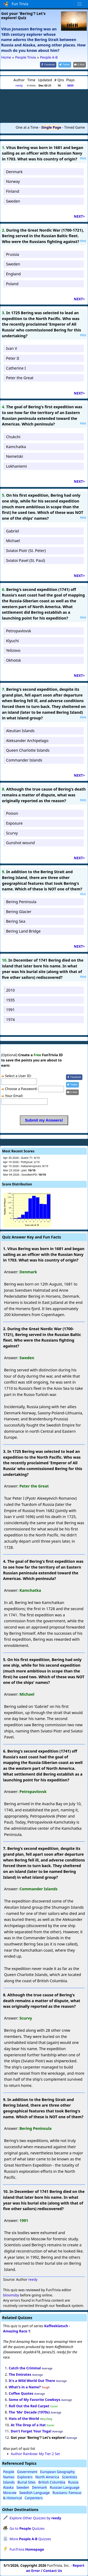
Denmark (14, 171)
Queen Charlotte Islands (27, 750)
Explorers (24, 2477)
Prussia (12, 254)
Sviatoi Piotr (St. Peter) (26, 550)
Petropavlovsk (18, 630)
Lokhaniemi (16, 466)
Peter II (12, 358)
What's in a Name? (25, 2387)
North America (47, 2477)
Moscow (9, 2492)
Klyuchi (12, 640)
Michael (13, 540)
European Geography (57, 2471)
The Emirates (20, 2374)
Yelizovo (13, 650)
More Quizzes (30, 2539)
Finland (12, 191)
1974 (10, 1019)
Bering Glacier (18, 911)
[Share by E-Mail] (79, 65)
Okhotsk (13, 660)
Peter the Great (19, 377)
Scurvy (12, 833)
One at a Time (27, 127)
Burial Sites (26, 2482)
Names (8, 2477)
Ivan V (11, 348)
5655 (70, 85)
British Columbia (51, 2482)
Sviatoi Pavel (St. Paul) (25, 560)
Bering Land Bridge (23, 931)
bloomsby (11, 2295)
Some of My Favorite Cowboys (34, 2399)
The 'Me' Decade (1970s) (29, 2412)
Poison (12, 813)
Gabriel (12, 531)
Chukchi (13, 436)
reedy (19, 85)
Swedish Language (34, 2492)
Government (27, 2471)
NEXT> (79, 216)
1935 (10, 1000)
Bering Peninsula (21, 901)
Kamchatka (16, 446)
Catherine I (16, 368)
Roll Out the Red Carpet (29, 2406)
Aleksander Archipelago (27, 740)
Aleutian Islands (20, 730)
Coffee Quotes (21, 2393)
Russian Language (65, 2487)
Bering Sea (15, 921)
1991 (10, 1009)
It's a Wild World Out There (32, 2380)
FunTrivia (26, 2549)
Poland (12, 283)
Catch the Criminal (25, 2368)
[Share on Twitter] (64, 65)
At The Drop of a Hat (28, 2425)
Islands (9, 2482)
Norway (13, 181)
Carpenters (34, 2498)
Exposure (14, 823)
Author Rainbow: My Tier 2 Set (35, 2453)
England (13, 273)
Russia (73, 2482)
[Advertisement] (44, 105)
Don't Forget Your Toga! (31, 2431)
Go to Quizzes (27, 2528)
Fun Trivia (15, 4)
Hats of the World (24, 2418)
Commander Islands (24, 760)
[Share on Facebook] (48, 65)
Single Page (51, 127)
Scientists (69, 2477)
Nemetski (14, 456)
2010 (10, 990)
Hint (83, 158)
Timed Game (74, 127)
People (8, 2471)
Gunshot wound (20, 842)
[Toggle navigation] (79, 4)
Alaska (8, 2487)
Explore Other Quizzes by (35, 2518)
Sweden (13, 201)
